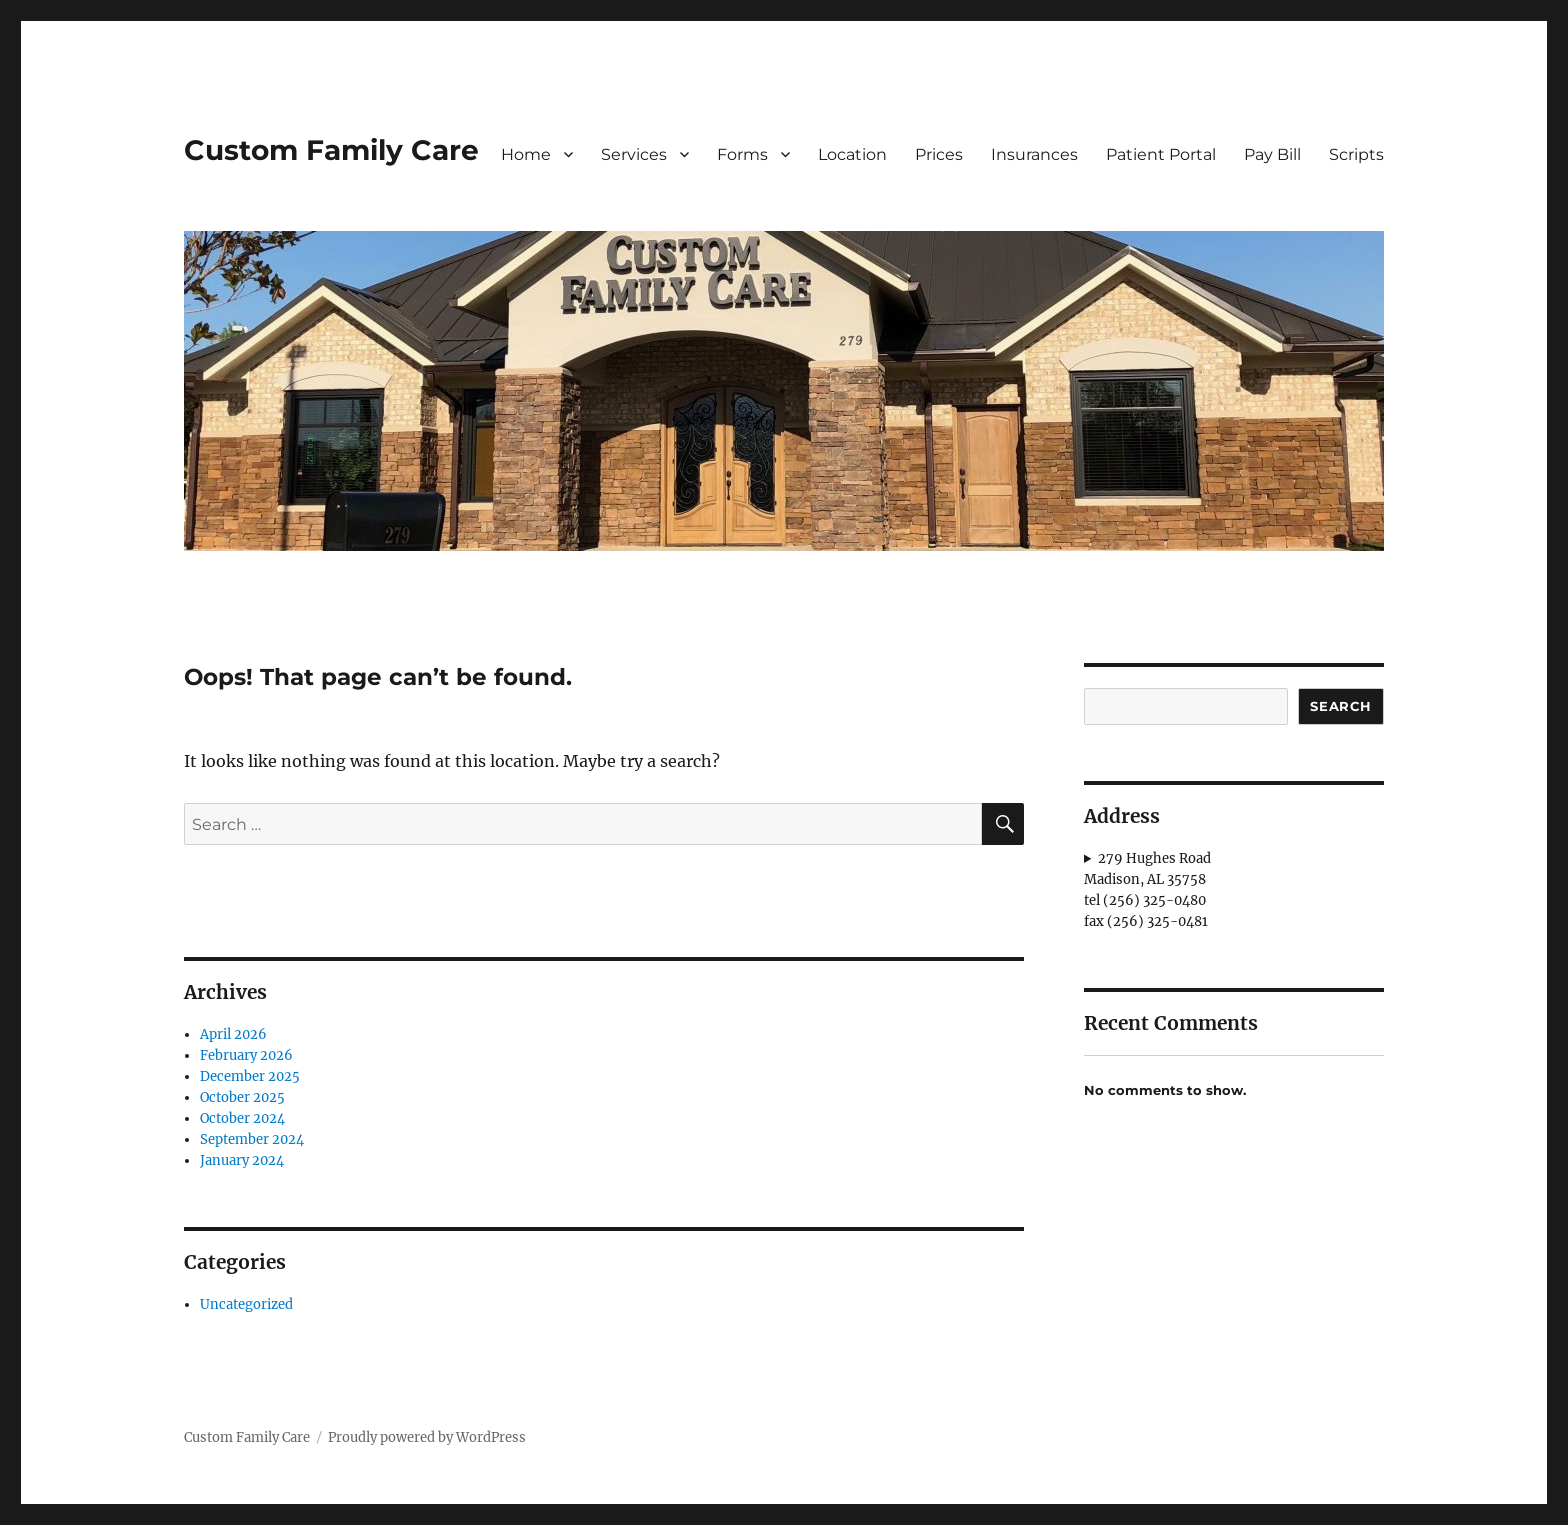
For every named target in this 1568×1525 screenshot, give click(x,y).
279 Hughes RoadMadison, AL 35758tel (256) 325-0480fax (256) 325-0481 (1147, 890)
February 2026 (246, 1055)
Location (852, 154)
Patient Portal (1161, 154)
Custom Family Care (331, 150)
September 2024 (252, 1139)
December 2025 (250, 1076)
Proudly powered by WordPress (427, 1437)
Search (1341, 706)
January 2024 (242, 1160)
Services (634, 154)
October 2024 (242, 1118)
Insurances (1034, 154)
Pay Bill (1272, 154)
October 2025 (242, 1097)
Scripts (1356, 154)
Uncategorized (246, 1304)
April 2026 (233, 1034)
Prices (939, 154)
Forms (742, 154)
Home (526, 154)
